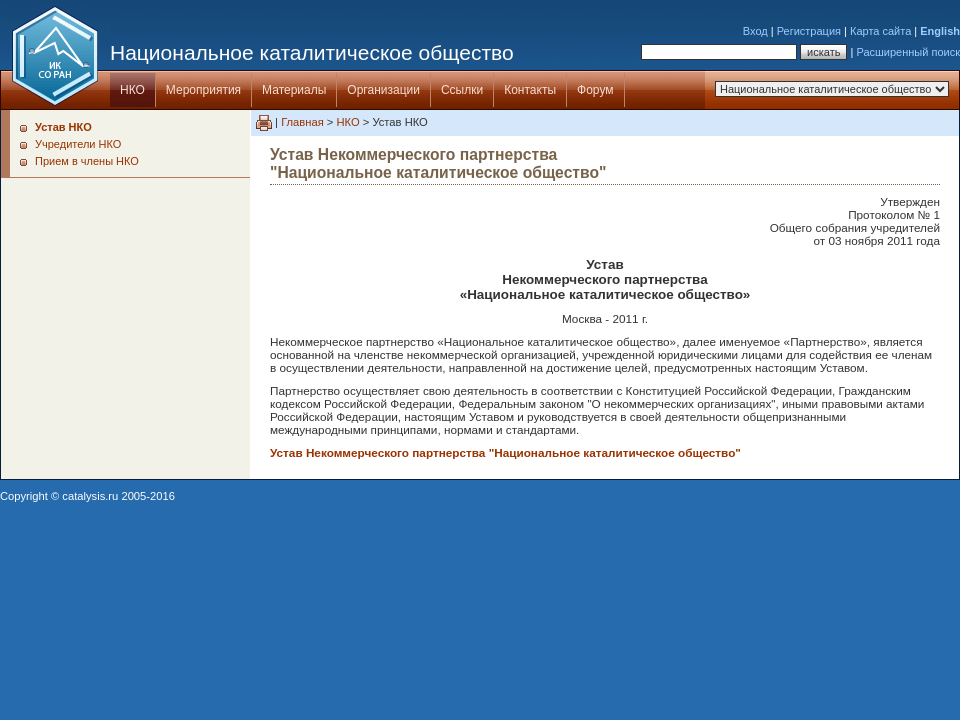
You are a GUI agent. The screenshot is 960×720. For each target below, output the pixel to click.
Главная (302, 122)
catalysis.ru (90, 496)
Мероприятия (203, 90)
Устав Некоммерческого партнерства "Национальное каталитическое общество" (505, 452)
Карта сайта (880, 31)
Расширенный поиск (908, 52)
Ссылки (462, 90)
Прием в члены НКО (87, 161)
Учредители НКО (78, 144)
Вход (755, 31)
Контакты (530, 90)
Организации (383, 90)
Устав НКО (63, 127)
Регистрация (809, 31)
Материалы (294, 90)
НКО (132, 90)
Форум (595, 90)
